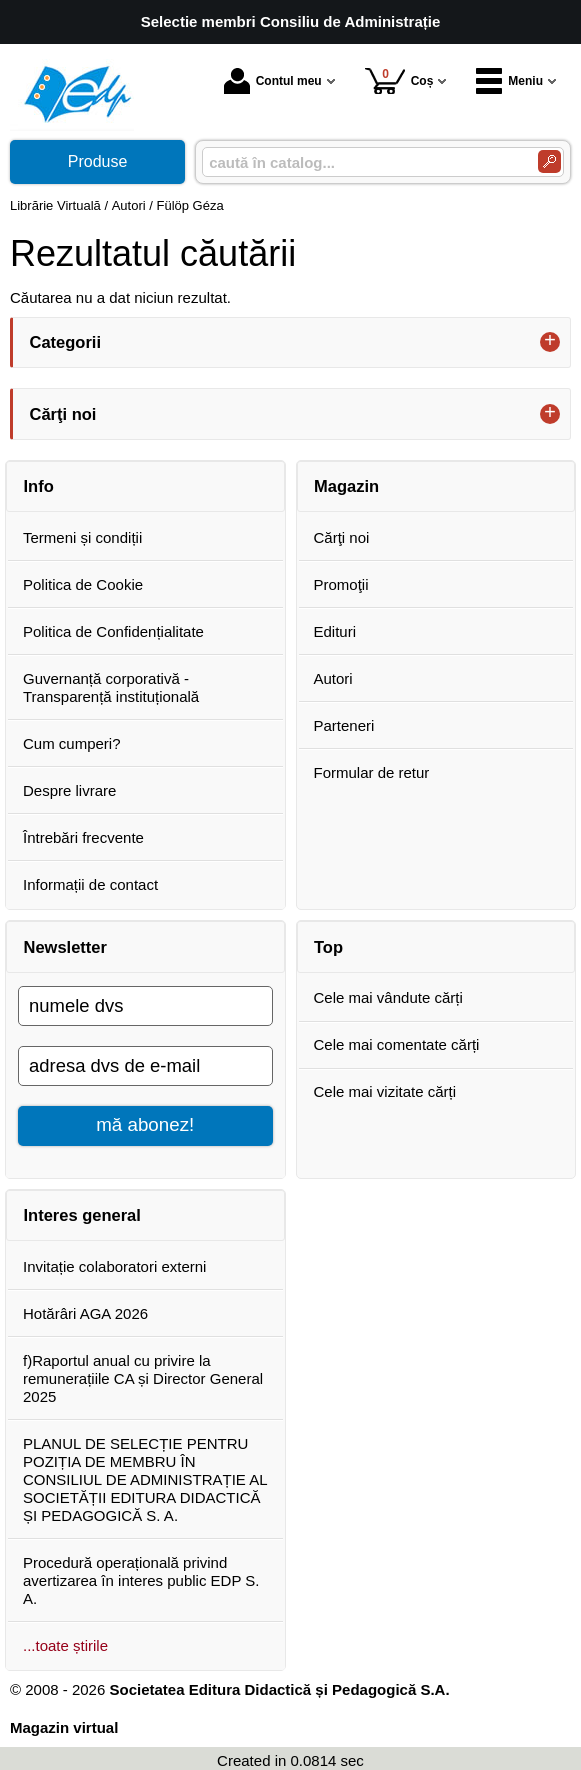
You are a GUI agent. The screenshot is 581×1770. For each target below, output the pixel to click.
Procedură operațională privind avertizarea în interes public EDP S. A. (141, 1580)
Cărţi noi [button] (63, 414)
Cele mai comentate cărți (397, 1044)
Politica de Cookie (83, 584)
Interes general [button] (82, 1215)
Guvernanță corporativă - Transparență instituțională (111, 687)
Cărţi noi (342, 537)
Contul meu (273, 81)
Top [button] (328, 947)
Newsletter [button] (65, 947)
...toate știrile (65, 1645)
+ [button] (550, 342)
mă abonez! (145, 1124)
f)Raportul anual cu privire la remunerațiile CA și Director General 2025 (143, 1378)
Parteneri (344, 725)
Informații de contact (90, 884)
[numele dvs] (145, 1006)
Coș (399, 80)
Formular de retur (372, 772)
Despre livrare (69, 790)
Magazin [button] (346, 486)
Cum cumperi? (72, 743)
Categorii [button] (66, 342)
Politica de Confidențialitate (113, 631)
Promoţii (341, 584)
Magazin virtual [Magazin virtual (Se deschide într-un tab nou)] (64, 1727)
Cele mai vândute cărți (388, 997)
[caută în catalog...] (362, 162)
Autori (333, 678)
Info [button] (39, 486)
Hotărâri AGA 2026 (85, 1313)
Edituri (335, 631)
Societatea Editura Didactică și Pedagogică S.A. (279, 1689)
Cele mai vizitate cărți (385, 1091)
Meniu (509, 81)
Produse (98, 161)
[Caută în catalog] (549, 161)
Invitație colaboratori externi (114, 1266)
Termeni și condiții (82, 537)
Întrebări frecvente (83, 837)
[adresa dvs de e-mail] (145, 1066)
